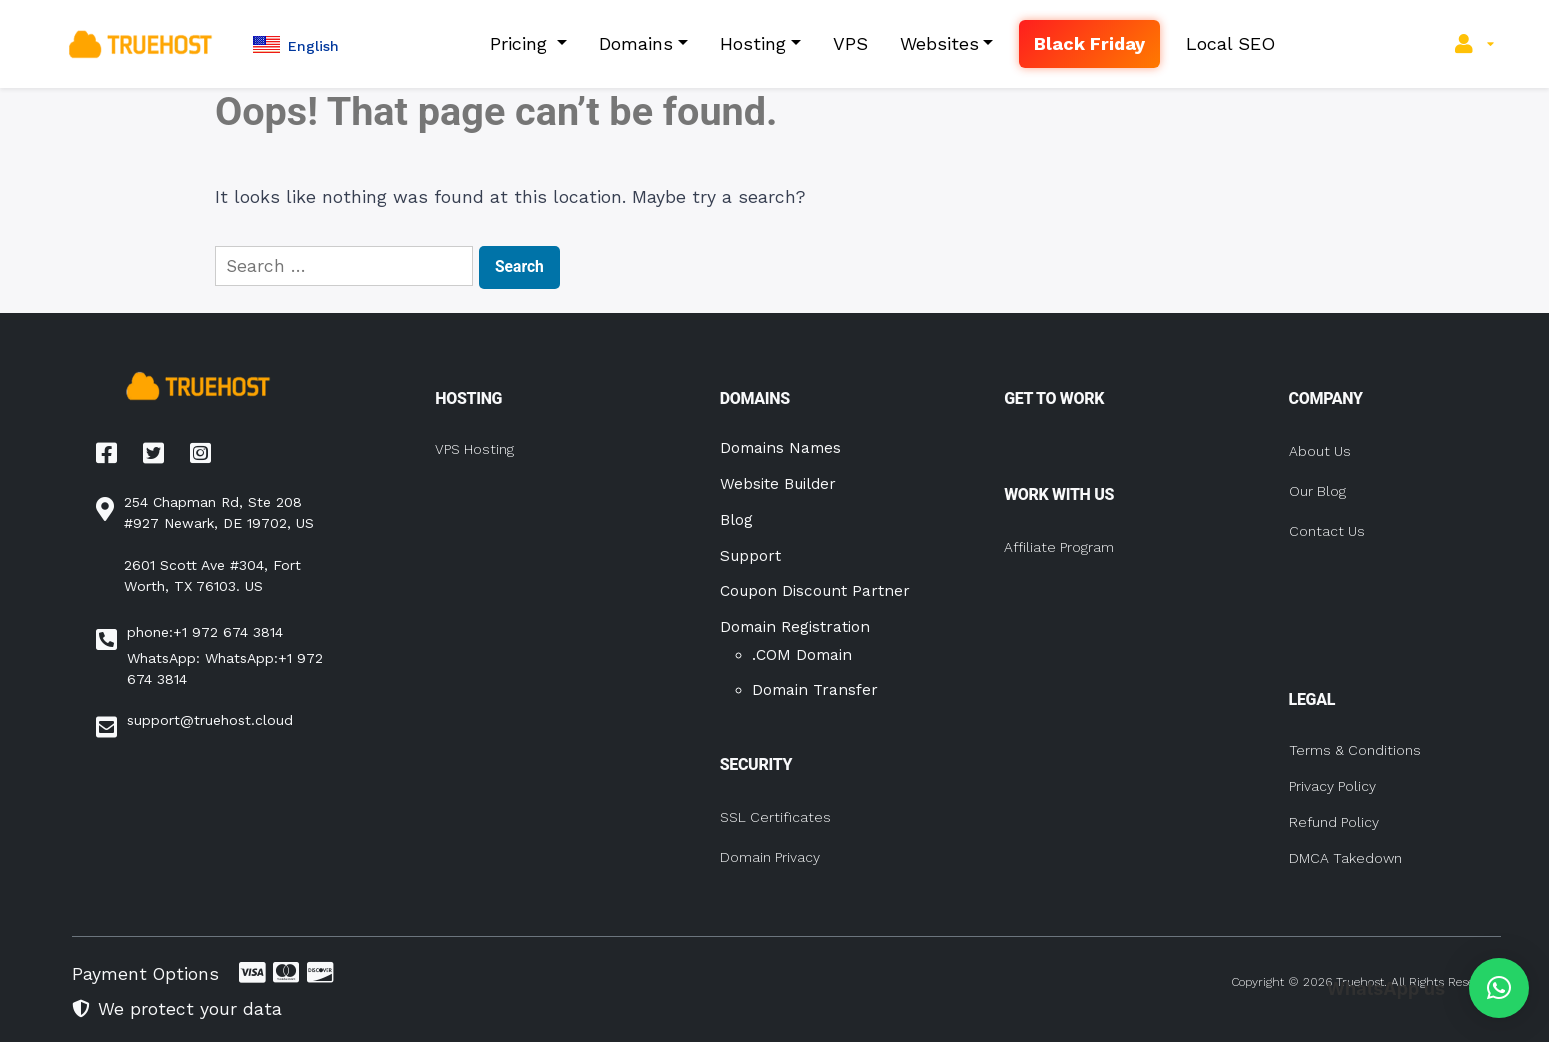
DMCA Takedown (1345, 858)
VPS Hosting (474, 449)
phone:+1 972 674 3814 (205, 632)
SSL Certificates (775, 817)
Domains (636, 43)
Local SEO (1230, 43)
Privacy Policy (1332, 786)
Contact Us (1327, 531)
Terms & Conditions (1355, 750)
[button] (296, 44)
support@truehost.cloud (210, 720)
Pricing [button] (521, 43)
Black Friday (1089, 43)
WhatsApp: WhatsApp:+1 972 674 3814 (225, 668)
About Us (1320, 451)
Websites (939, 43)
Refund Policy (1334, 822)
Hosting (753, 43)
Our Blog (1317, 491)
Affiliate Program (1059, 547)
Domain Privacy (770, 857)
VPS (850, 43)
